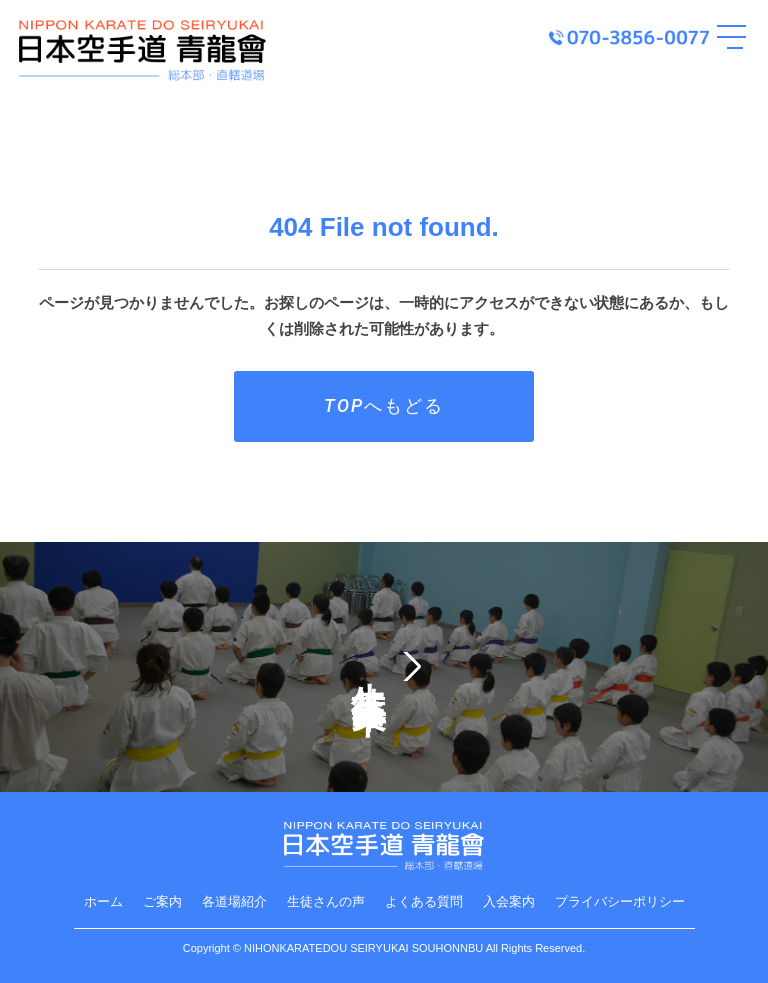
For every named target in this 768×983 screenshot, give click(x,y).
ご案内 (162, 901)
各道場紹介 (234, 901)
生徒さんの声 (326, 901)
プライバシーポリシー (620, 901)
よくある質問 (424, 901)
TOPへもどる (384, 405)
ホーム (103, 901)
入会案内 (509, 901)
